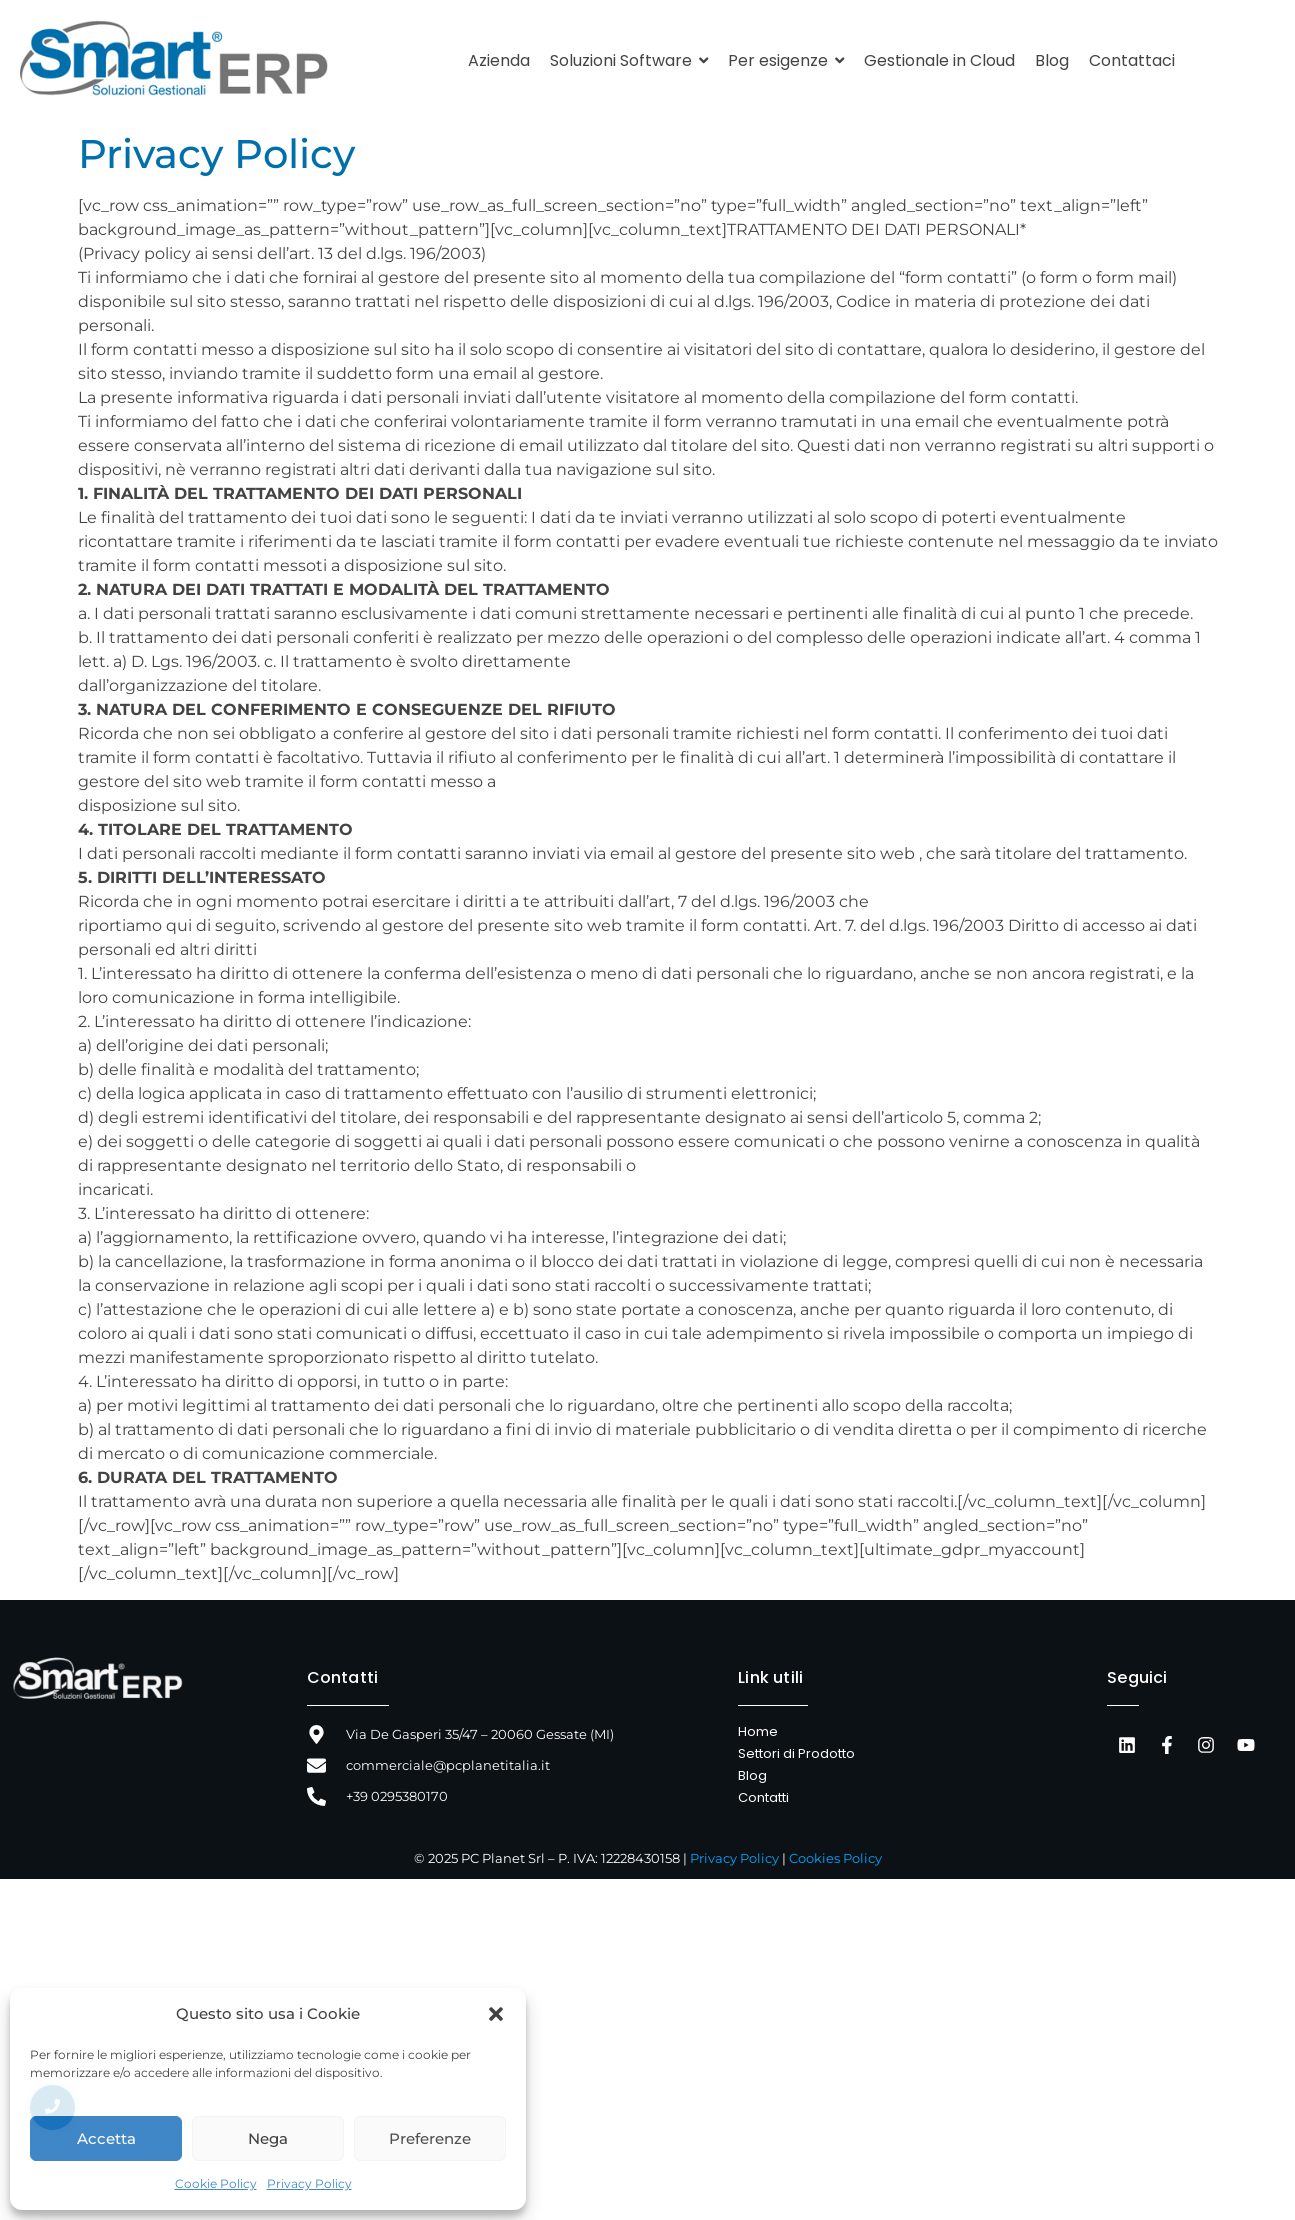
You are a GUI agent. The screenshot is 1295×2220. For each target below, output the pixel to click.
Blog (752, 1775)
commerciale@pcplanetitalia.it (448, 1765)
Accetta (106, 2138)
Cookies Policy (835, 1858)
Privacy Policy (309, 2183)
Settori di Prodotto (796, 1753)
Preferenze (430, 2138)
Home (758, 1731)
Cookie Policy (216, 2183)
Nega (268, 2138)
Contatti (343, 1677)
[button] (496, 2014)
